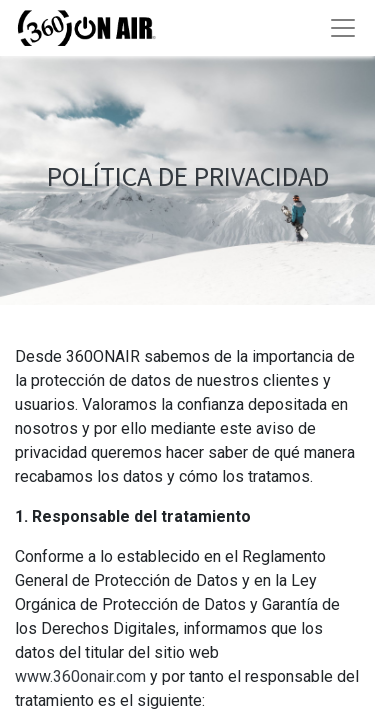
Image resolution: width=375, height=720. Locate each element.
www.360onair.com (80, 676)
